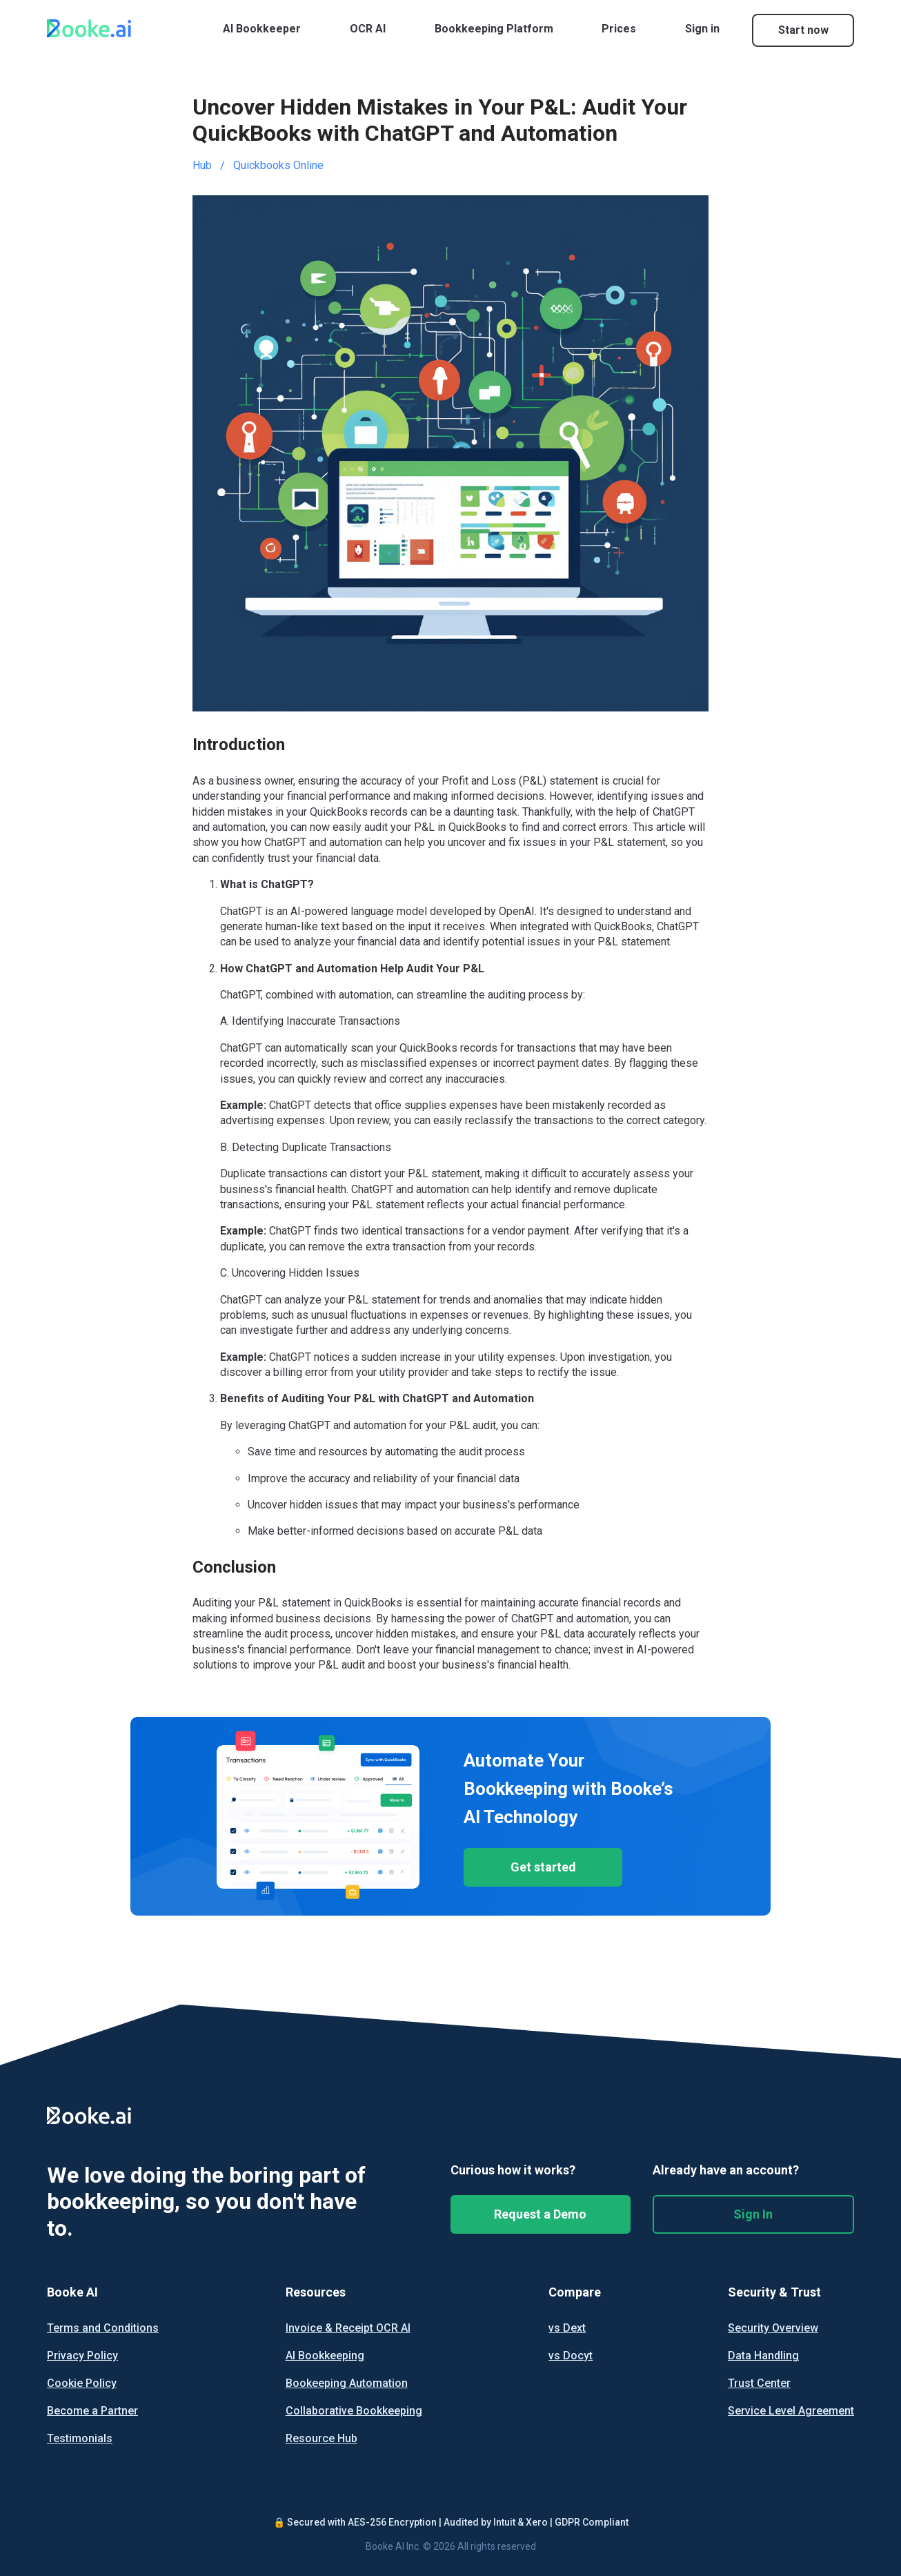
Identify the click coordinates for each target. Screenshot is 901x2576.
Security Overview (773, 2328)
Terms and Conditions (103, 2328)
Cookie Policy (82, 2383)
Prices (619, 28)
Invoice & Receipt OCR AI (348, 2328)
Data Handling (763, 2355)
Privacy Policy (82, 2355)
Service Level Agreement (791, 2411)
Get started (543, 1867)
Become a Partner (92, 2411)
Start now (803, 30)
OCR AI (368, 28)
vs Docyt (570, 2355)
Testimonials (79, 2438)
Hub (202, 165)
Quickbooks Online (278, 165)
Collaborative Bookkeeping (354, 2411)
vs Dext (567, 2328)
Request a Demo (540, 2214)
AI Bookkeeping (325, 2355)
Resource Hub (321, 2438)
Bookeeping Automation (347, 2383)
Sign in (702, 28)
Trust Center (759, 2383)
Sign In (753, 2214)
